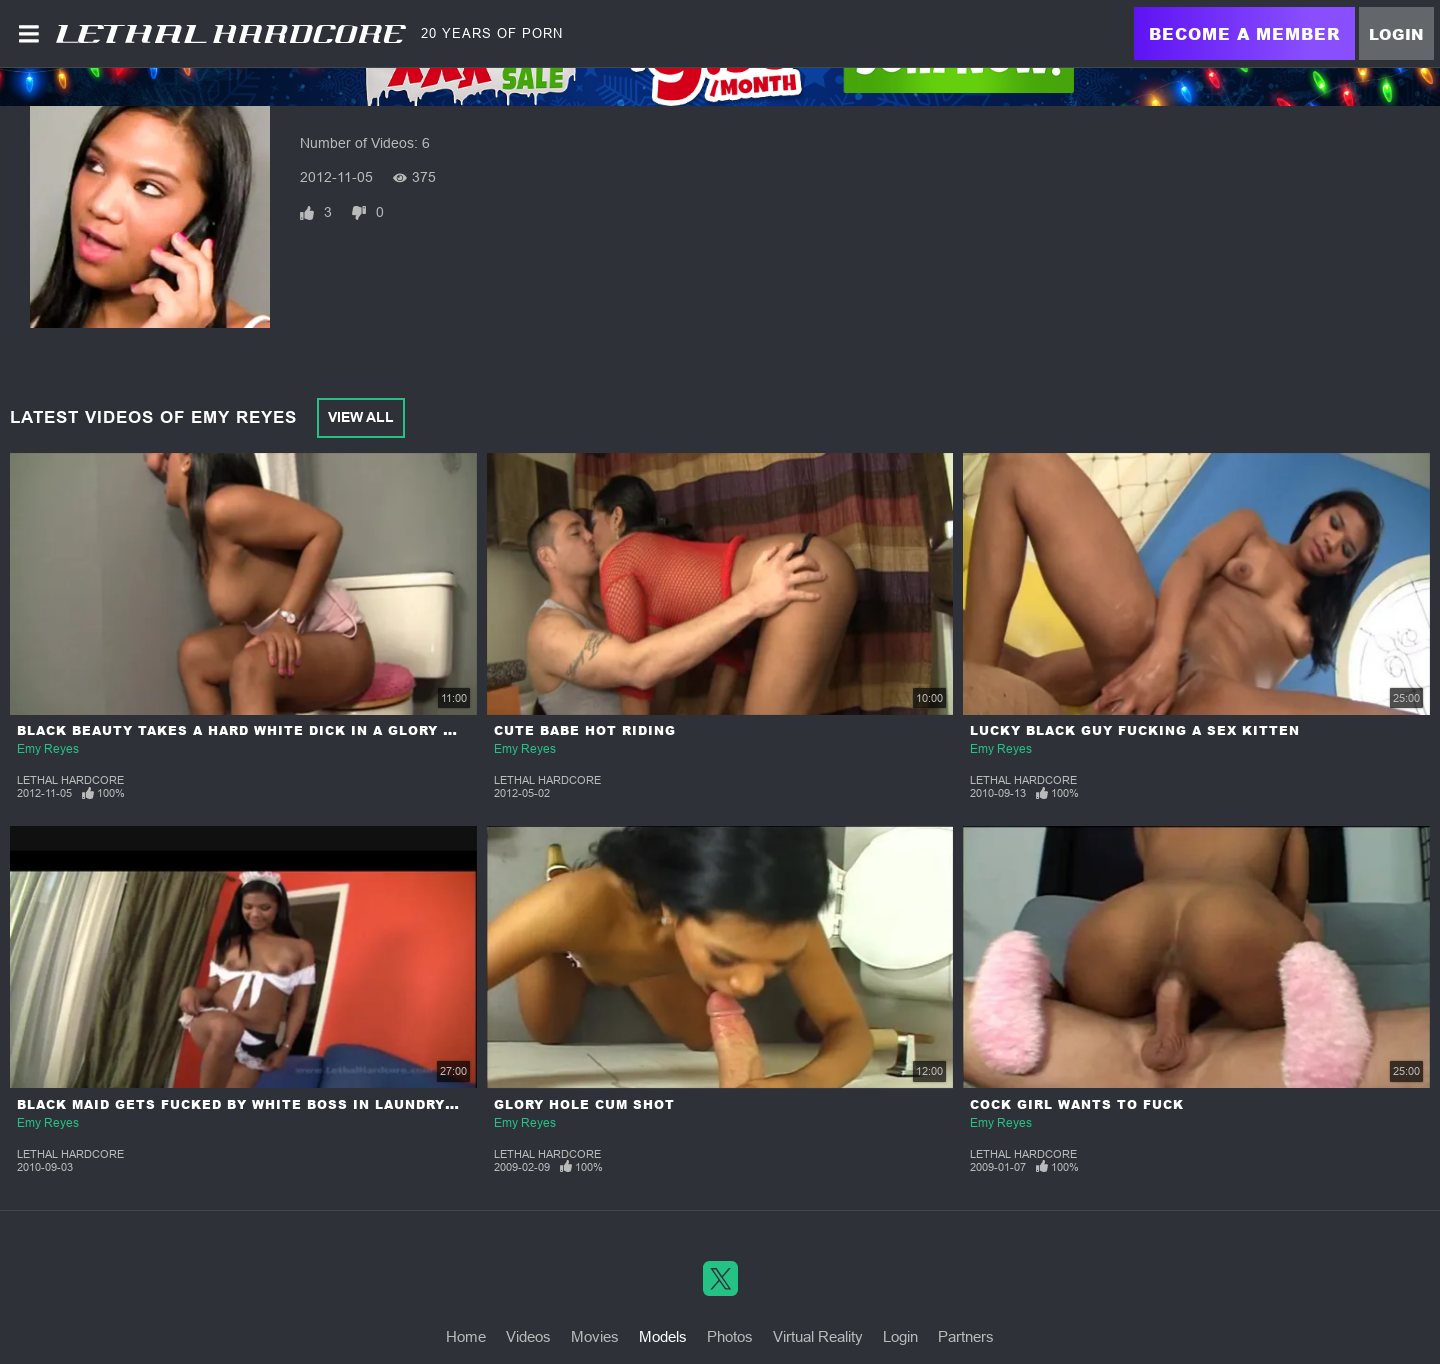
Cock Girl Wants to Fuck (1077, 1104)
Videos (528, 1336)
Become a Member (1244, 33)
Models (663, 1336)
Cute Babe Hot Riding (585, 730)
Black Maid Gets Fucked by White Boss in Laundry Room (255, 1104)
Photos (730, 1336)
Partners (966, 1336)
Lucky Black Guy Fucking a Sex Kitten (1135, 730)
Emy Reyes (48, 749)
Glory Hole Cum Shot (584, 1104)
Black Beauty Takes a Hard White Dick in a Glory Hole (250, 730)
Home (466, 1336)
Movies (595, 1336)
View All (361, 417)
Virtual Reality (818, 1336)
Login (1396, 34)
